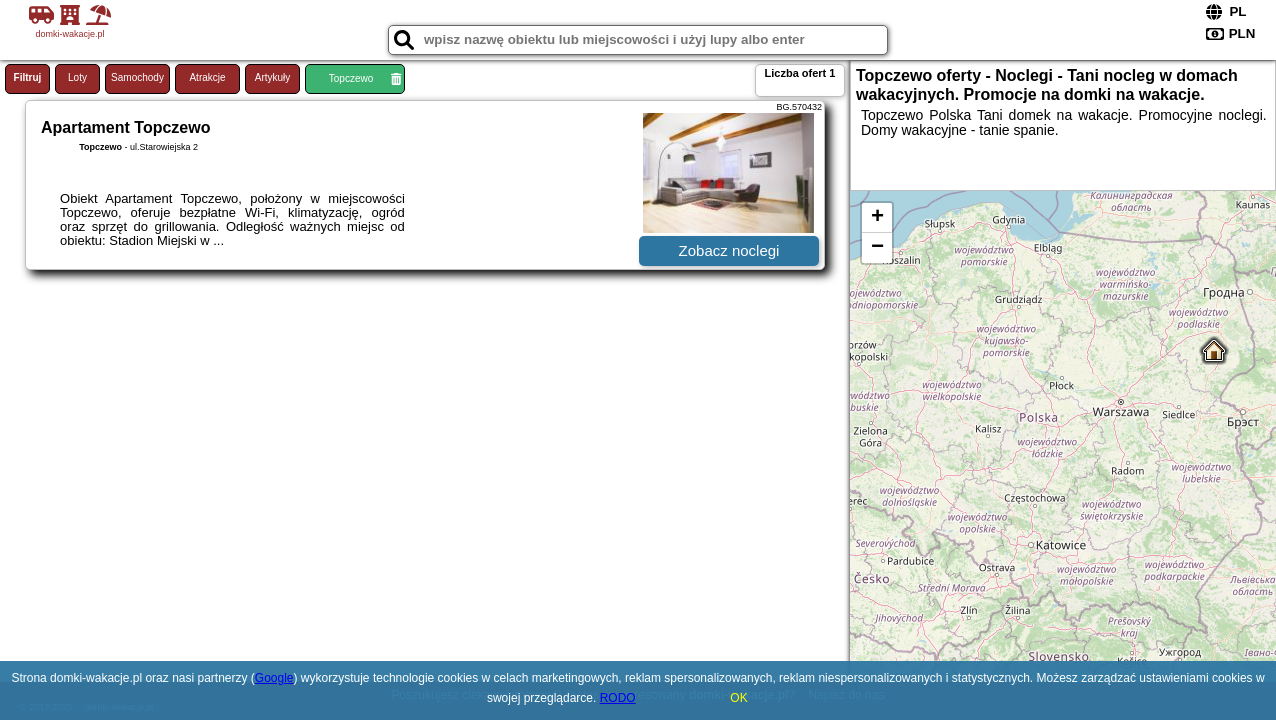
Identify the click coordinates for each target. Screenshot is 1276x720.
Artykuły (273, 77)
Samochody (137, 77)
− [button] (877, 248)
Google (274, 678)
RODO (618, 698)
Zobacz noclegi (729, 250)
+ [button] (877, 218)
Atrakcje (207, 77)
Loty (77, 77)
